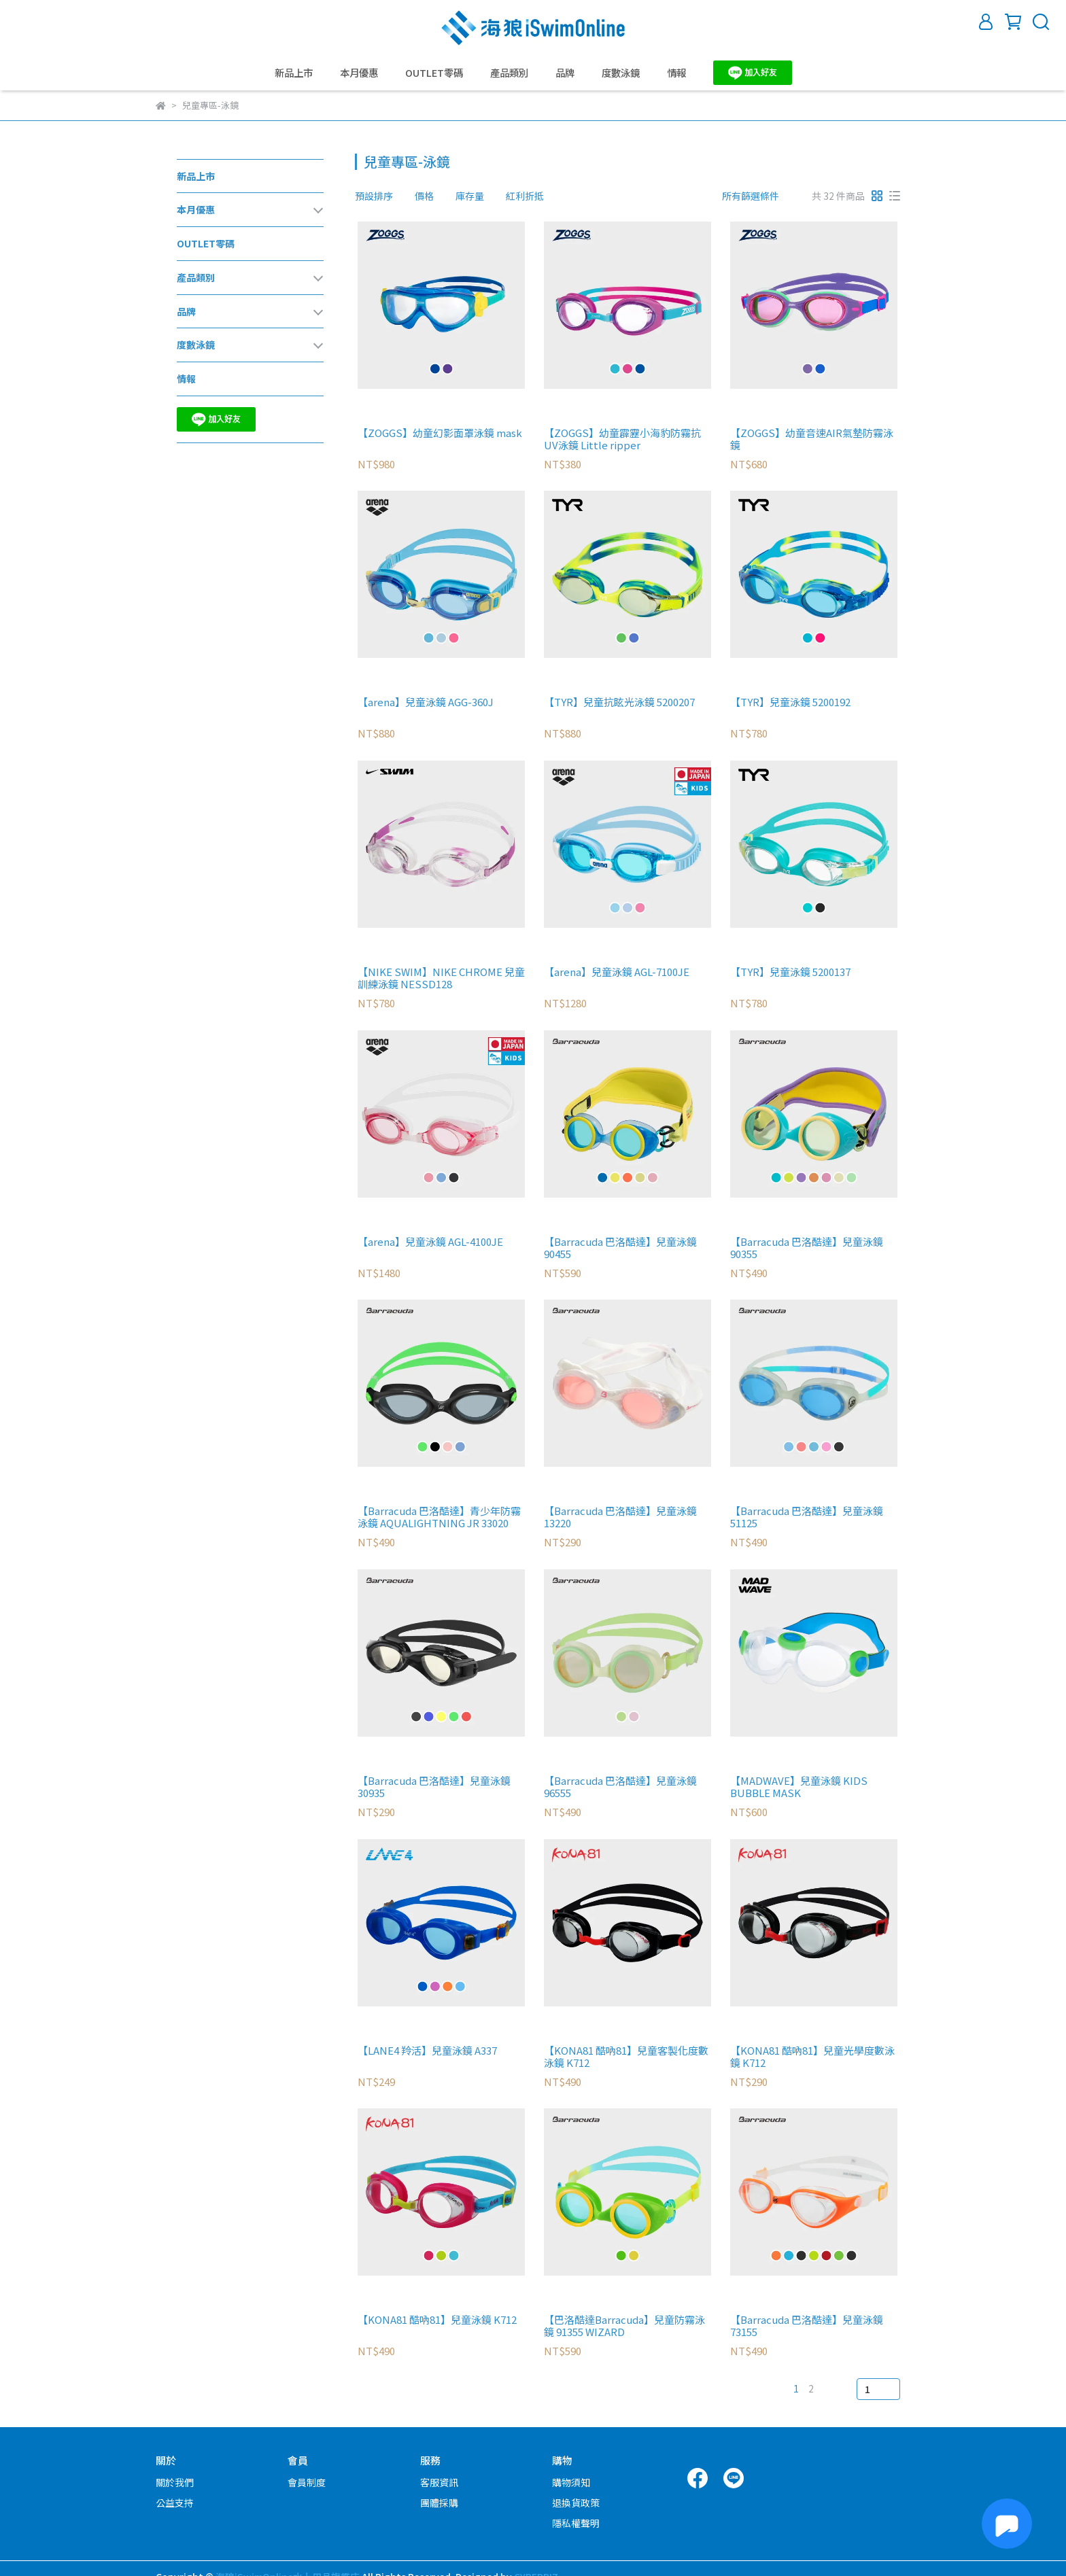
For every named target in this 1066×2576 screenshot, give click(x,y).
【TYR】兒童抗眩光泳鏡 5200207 (619, 702)
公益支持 (175, 2502)
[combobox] (379, 196)
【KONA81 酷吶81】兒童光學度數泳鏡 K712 (812, 2056)
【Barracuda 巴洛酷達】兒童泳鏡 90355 (806, 1248)
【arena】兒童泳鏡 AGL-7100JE (616, 972)
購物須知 (571, 2482)
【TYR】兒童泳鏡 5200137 (790, 972)
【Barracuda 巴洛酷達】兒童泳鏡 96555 (620, 1787)
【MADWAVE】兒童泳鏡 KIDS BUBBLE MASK (798, 1787)
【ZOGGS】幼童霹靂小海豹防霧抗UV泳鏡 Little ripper (622, 439)
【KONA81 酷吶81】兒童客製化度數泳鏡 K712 (626, 2056)
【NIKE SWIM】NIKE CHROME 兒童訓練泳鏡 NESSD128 (441, 978)
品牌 (564, 73)
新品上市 (294, 73)
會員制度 (307, 2482)
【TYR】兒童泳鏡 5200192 (790, 702)
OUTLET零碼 (434, 73)
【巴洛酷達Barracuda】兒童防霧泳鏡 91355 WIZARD (624, 2326)
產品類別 (509, 73)
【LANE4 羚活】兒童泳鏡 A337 (427, 2050)
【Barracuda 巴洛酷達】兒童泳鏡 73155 (806, 2326)
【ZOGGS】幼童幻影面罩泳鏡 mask (440, 433)
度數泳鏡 (621, 73)
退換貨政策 (576, 2502)
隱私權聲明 (576, 2523)
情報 (676, 73)
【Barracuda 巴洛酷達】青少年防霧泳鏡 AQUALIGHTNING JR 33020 (439, 1517)
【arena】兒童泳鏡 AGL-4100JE (430, 1242)
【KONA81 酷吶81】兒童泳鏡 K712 (437, 2320)
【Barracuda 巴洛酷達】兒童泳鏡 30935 (434, 1787)
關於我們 (175, 2482)
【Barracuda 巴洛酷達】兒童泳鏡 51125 (806, 1517)
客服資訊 (439, 2482)
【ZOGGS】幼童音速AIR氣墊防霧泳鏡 (811, 439)
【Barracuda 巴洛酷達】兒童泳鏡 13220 (620, 1517)
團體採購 (439, 2502)
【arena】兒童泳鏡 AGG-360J (426, 702)
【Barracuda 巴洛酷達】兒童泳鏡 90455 (620, 1248)
